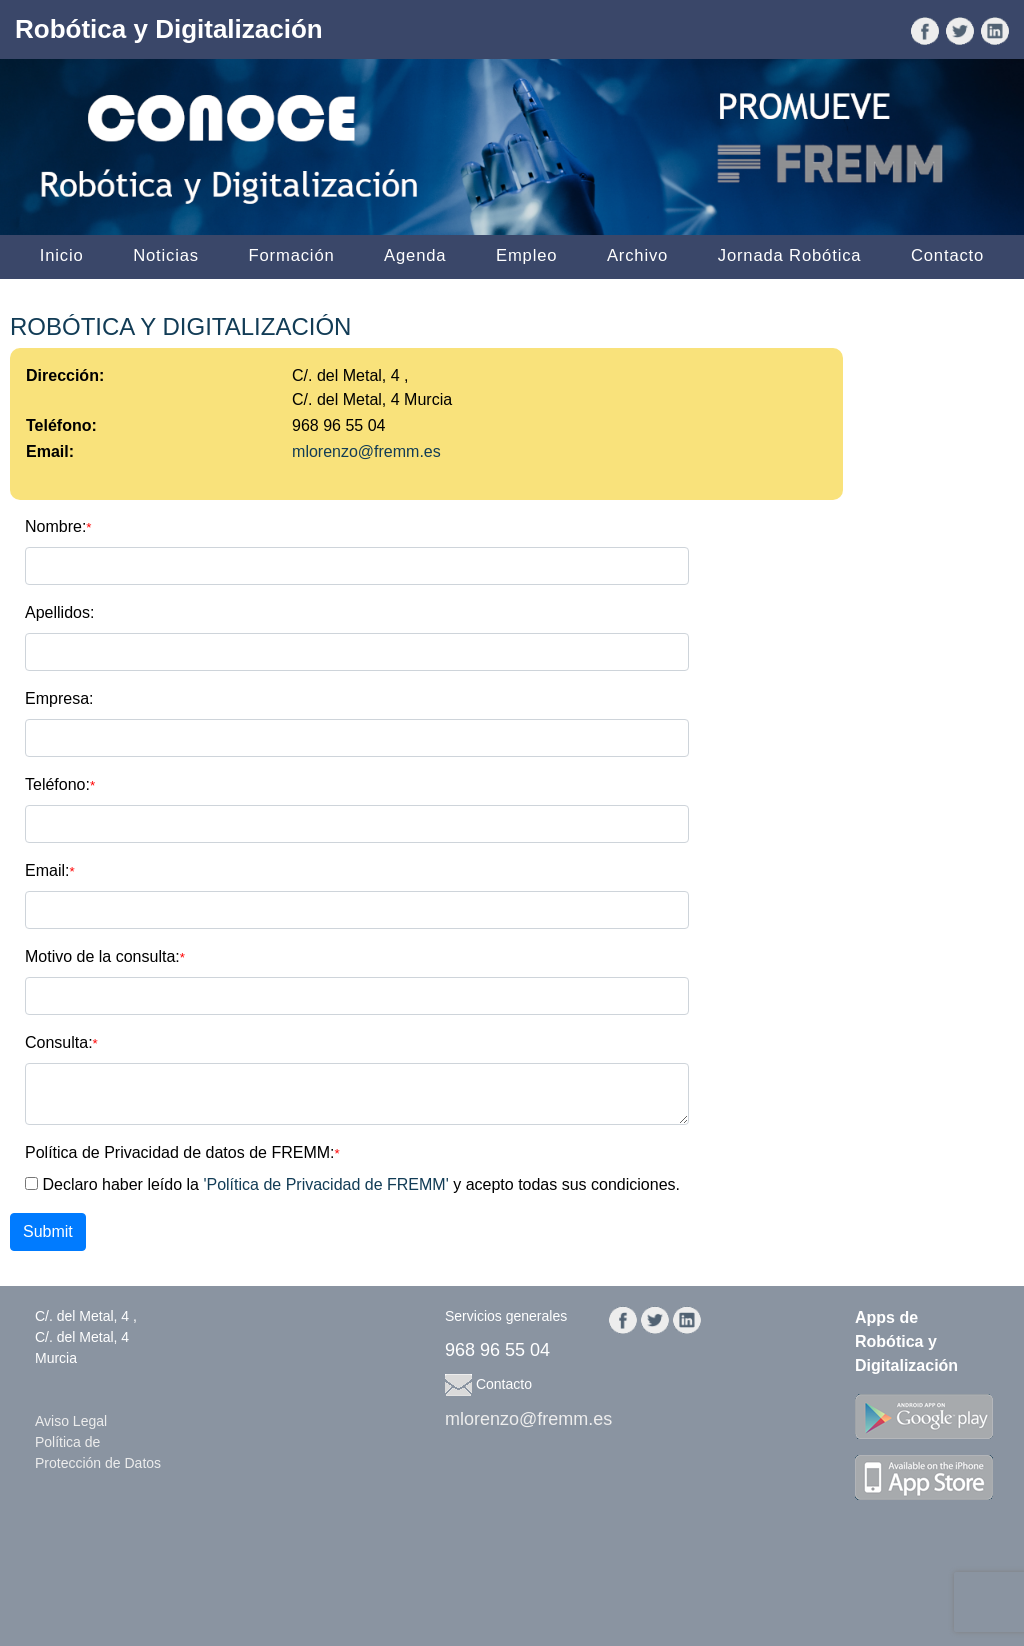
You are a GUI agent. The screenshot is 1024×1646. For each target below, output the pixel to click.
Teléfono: (60, 784)
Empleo (526, 255)
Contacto (947, 255)
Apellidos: (59, 612)
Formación (292, 255)
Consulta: (61, 1042)
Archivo (637, 255)
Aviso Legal (71, 1421)
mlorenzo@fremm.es (366, 451)
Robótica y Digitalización (169, 29)
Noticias (166, 255)
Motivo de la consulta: (105, 956)
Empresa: (59, 698)
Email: (50, 870)
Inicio (62, 255)
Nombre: (58, 526)
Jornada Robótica (790, 255)
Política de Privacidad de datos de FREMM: (182, 1152)
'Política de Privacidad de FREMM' (325, 1184)
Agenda (415, 255)
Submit (48, 1231)
